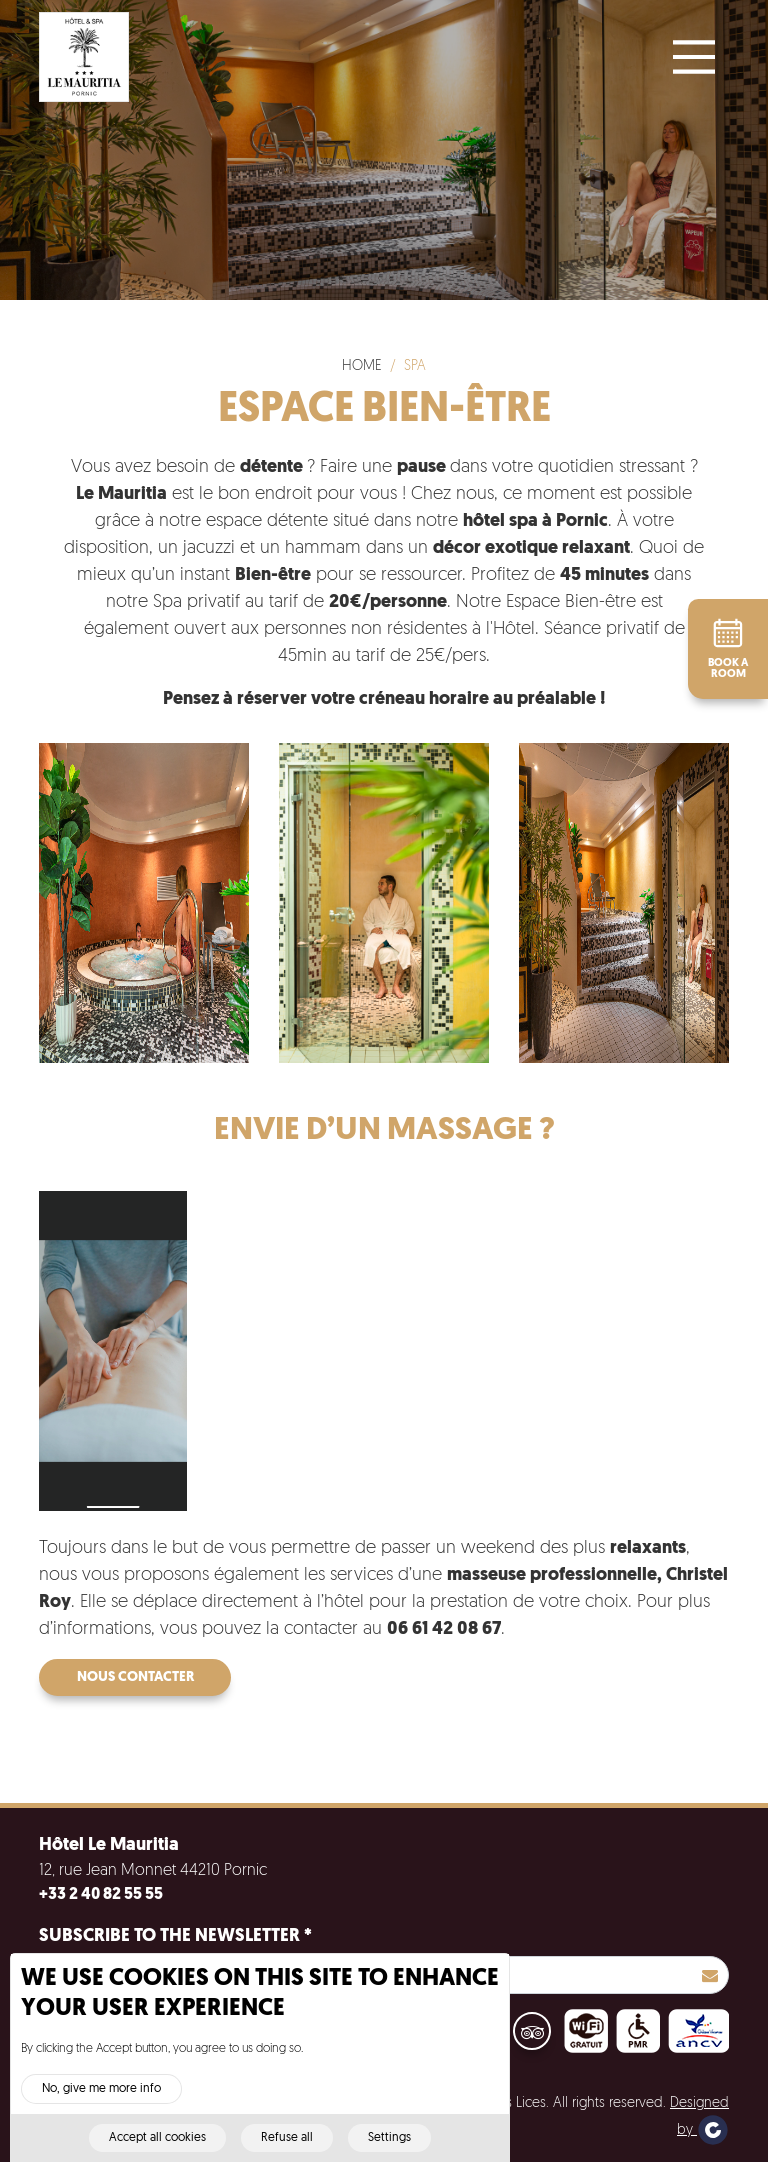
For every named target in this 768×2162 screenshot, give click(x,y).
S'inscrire (710, 1975)
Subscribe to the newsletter (175, 1936)
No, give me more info (101, 2105)
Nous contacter (135, 1677)
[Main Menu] (694, 57)
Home (362, 366)
